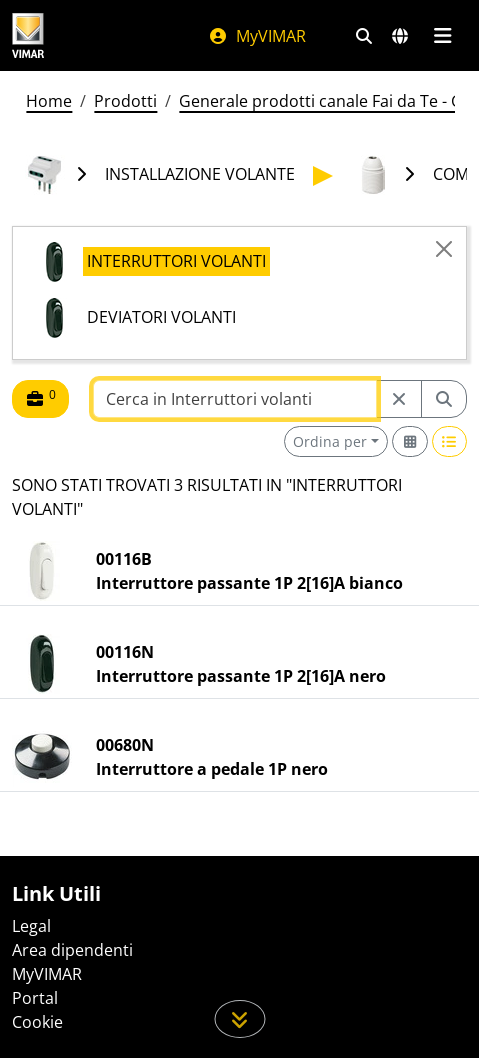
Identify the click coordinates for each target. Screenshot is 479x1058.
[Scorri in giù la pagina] (239, 1019)
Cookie (37, 1022)
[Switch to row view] (450, 441)
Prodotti (125, 101)
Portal (35, 998)
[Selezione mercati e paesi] (400, 36)
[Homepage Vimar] (28, 35)
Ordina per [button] (330, 441)
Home (49, 101)
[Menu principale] (442, 36)
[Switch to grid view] (410, 441)
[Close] (444, 249)
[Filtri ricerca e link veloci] (364, 36)
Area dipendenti (72, 950)
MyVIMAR (257, 36)
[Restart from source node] (399, 399)
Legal (31, 926)
